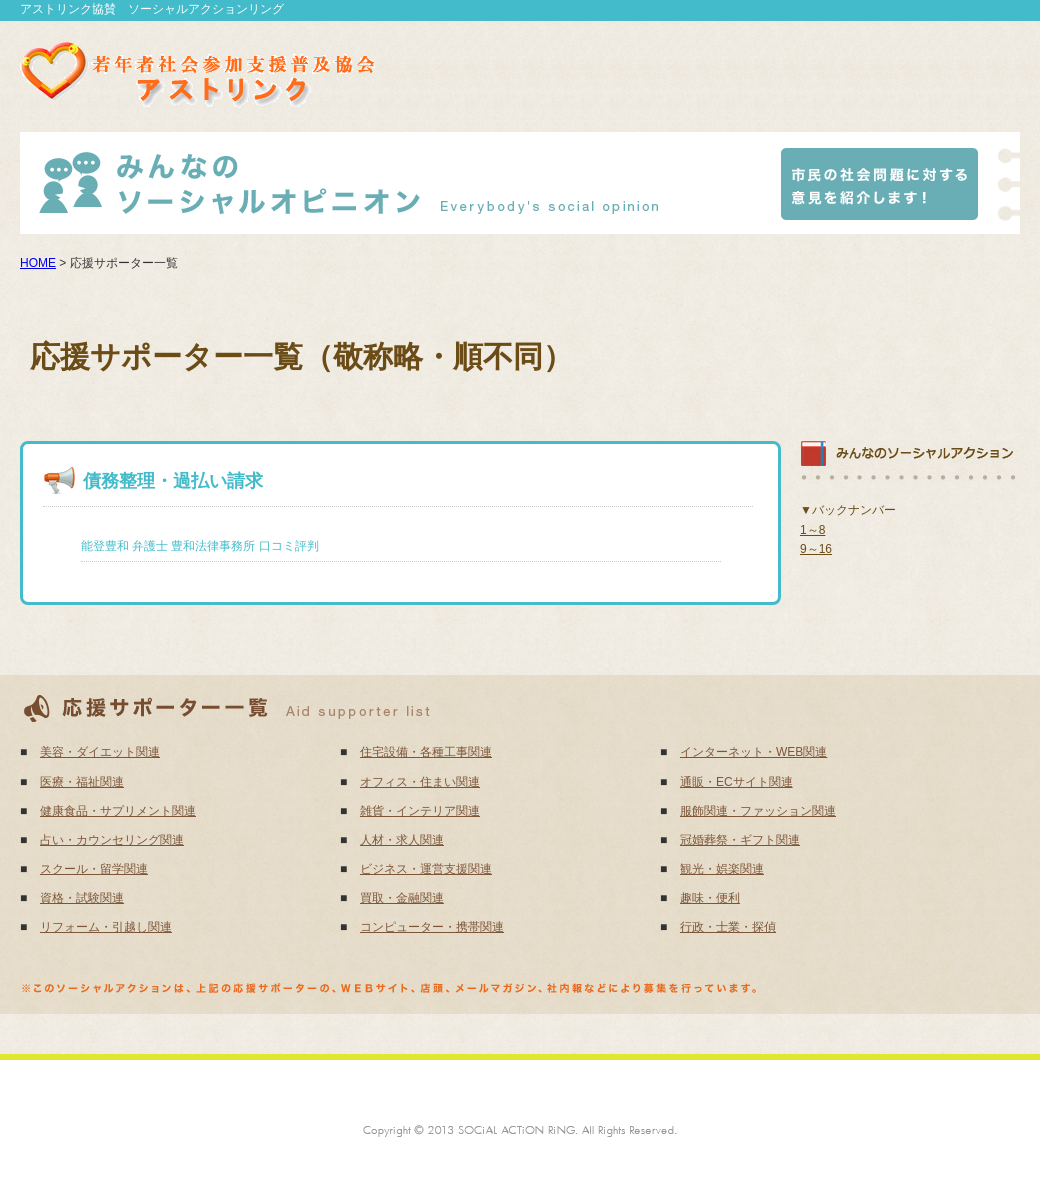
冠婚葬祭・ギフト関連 (740, 840)
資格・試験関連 (82, 898)
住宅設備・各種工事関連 (426, 752)
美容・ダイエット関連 (100, 752)
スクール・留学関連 (94, 869)
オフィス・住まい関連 (420, 782)
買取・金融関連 (402, 898)
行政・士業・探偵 (728, 927)
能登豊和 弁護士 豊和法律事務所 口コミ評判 (200, 546)
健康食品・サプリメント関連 (118, 811)
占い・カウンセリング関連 (112, 840)
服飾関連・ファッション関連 (758, 811)
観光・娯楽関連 (722, 869)
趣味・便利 (710, 898)
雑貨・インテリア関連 (420, 811)
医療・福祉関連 (82, 782)
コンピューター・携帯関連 (432, 927)
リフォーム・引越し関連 (106, 927)
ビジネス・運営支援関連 (426, 869)
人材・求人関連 (402, 840)
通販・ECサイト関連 (736, 782)
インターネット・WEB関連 (753, 752)
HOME (38, 263)
